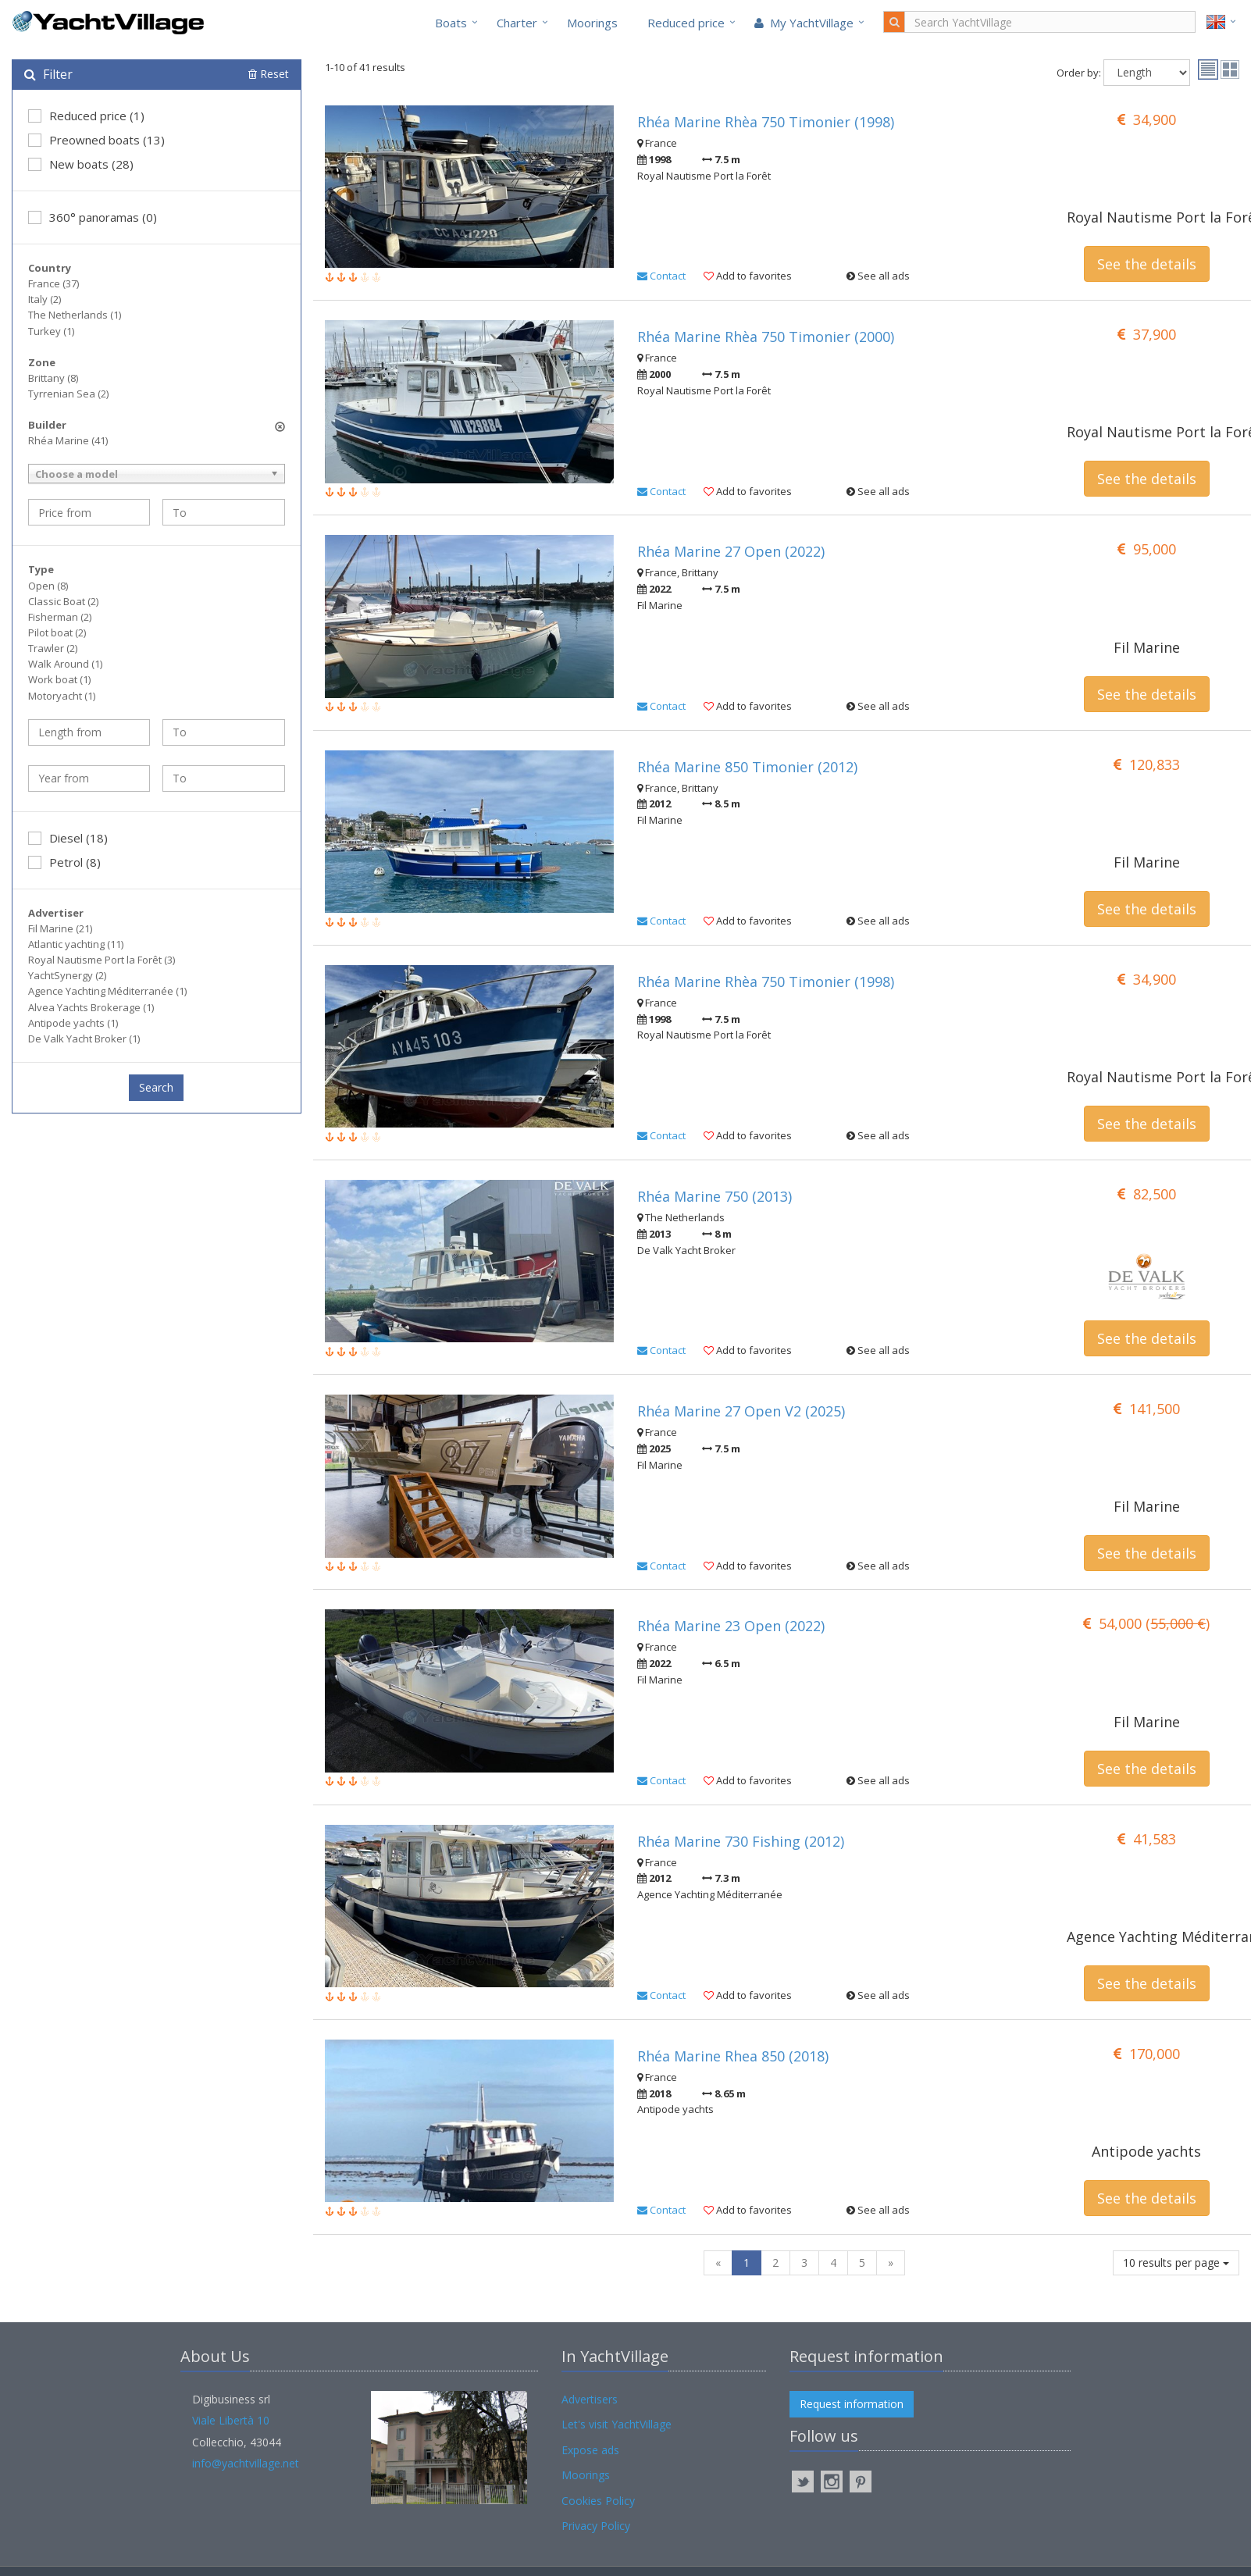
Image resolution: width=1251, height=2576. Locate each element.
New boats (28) (81, 164)
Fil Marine (1147, 647)
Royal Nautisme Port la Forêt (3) (101, 960)
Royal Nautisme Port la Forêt (1153, 217)
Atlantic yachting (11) (75, 944)
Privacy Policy (595, 2525)
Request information (852, 2403)
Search (156, 1087)
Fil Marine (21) (60, 928)
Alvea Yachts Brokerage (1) (91, 1007)
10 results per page (1176, 2262)
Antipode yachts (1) (73, 1023)
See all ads (878, 276)
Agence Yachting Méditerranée (1153, 1936)
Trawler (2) (52, 648)
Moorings (592, 22)
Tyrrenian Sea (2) (68, 394)
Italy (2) (44, 299)
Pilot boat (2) (57, 632)
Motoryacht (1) (61, 696)
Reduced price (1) (86, 115)
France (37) (53, 283)
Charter (517, 22)
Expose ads (590, 2449)
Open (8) (48, 586)
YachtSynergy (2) (67, 975)
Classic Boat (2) (63, 601)
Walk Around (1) (65, 664)
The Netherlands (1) (74, 315)
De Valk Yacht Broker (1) (84, 1038)
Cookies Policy (598, 2500)
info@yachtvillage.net (245, 2463)
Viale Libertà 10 (230, 2420)
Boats (451, 22)
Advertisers (589, 2399)
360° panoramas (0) (92, 217)
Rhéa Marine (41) (68, 440)
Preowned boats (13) (96, 140)
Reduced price (686, 22)
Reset (268, 73)
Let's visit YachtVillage (616, 2424)
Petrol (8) (64, 862)
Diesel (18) (68, 838)
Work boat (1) (59, 679)
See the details (1146, 264)
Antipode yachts (1146, 2151)
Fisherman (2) (59, 617)
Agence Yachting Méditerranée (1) (107, 991)
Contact (661, 276)
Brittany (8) (53, 378)
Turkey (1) (51, 331)
